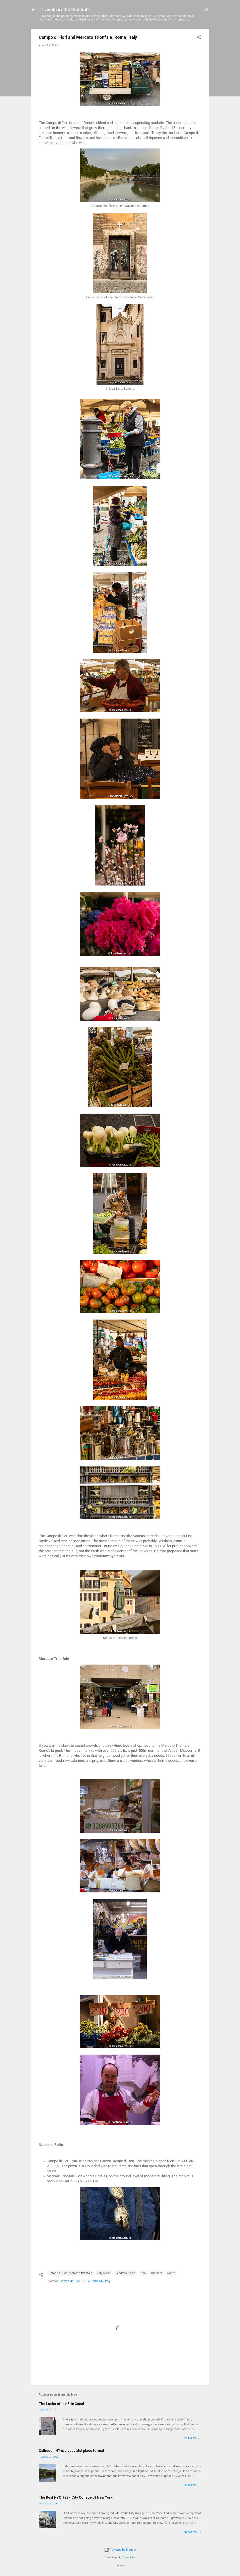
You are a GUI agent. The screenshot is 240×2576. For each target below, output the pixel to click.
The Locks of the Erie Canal (61, 2404)
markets (156, 2273)
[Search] (206, 11)
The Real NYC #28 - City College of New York (76, 2497)
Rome (171, 2273)
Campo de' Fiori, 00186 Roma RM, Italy (85, 2281)
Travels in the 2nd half (64, 9)
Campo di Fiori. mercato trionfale (70, 2273)
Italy (143, 2273)
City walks (104, 2273)
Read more (192, 2438)
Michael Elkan (129, 2557)
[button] (198, 38)
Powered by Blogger (120, 2549)
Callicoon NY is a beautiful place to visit (71, 2450)
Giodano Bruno (125, 2273)
